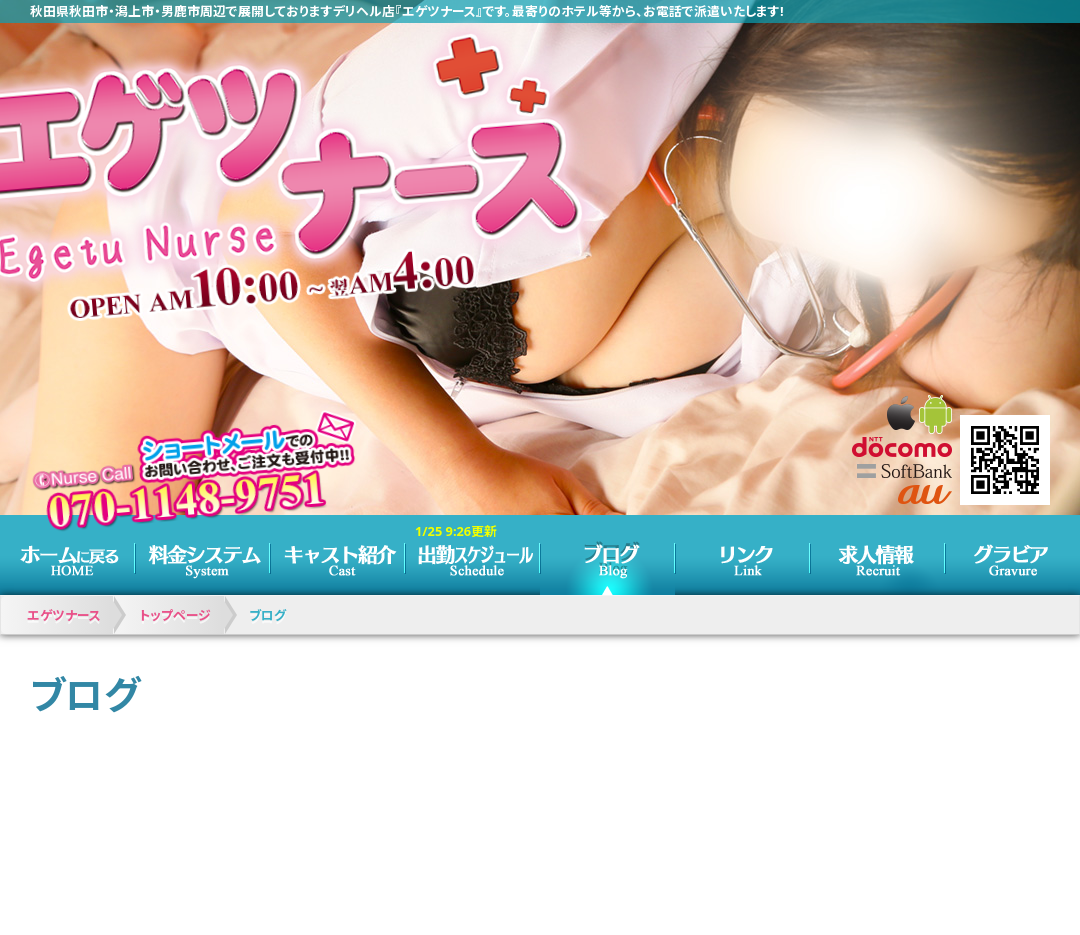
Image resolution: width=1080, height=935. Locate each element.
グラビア (1012, 555)
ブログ (607, 555)
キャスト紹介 (337, 555)
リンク (742, 555)
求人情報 (877, 555)
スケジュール (472, 555)
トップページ (67, 555)
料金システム (202, 555)
